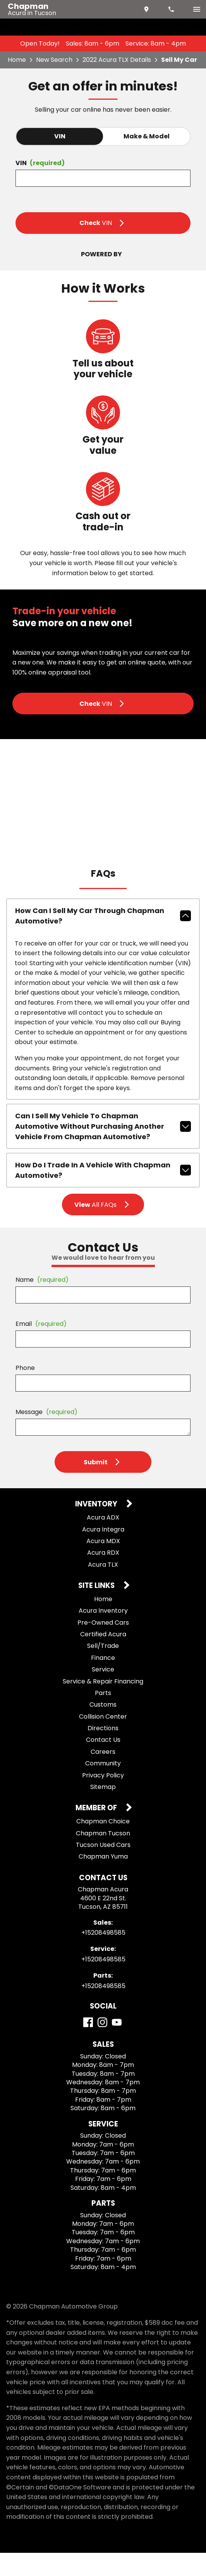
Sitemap (103, 1810)
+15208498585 (103, 1955)
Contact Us (103, 1763)
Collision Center (103, 1739)
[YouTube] (116, 2045)
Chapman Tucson (103, 1856)
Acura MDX (103, 1564)
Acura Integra (103, 1552)
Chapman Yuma (103, 1880)
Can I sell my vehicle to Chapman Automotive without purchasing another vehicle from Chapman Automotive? (103, 1150)
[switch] (196, 9)
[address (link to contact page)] (147, 9)
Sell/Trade (103, 1669)
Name (42, 1303)
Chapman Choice (103, 1844)
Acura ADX (103, 1540)
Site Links (97, 1609)
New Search (54, 59)
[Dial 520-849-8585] (172, 9)
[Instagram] (102, 2045)
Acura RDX (103, 1576)
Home (17, 59)
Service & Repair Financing (103, 1704)
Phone (25, 1391)
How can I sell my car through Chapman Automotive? (103, 939)
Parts (103, 1716)
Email (41, 1347)
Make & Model (147, 136)
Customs (103, 1728)
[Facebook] (88, 2045)
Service (103, 1692)
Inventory (97, 1528)
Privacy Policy (103, 1798)
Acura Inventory (103, 1633)
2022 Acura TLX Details (116, 59)
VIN (59, 136)
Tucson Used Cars (103, 1868)
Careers (103, 1774)
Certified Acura (103, 1657)
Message (46, 1435)
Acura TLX (103, 1587)
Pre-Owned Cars (103, 1645)
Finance (103, 1680)
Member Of (97, 1831)
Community (103, 1786)
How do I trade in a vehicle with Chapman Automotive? (103, 1194)
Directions (103, 1751)
